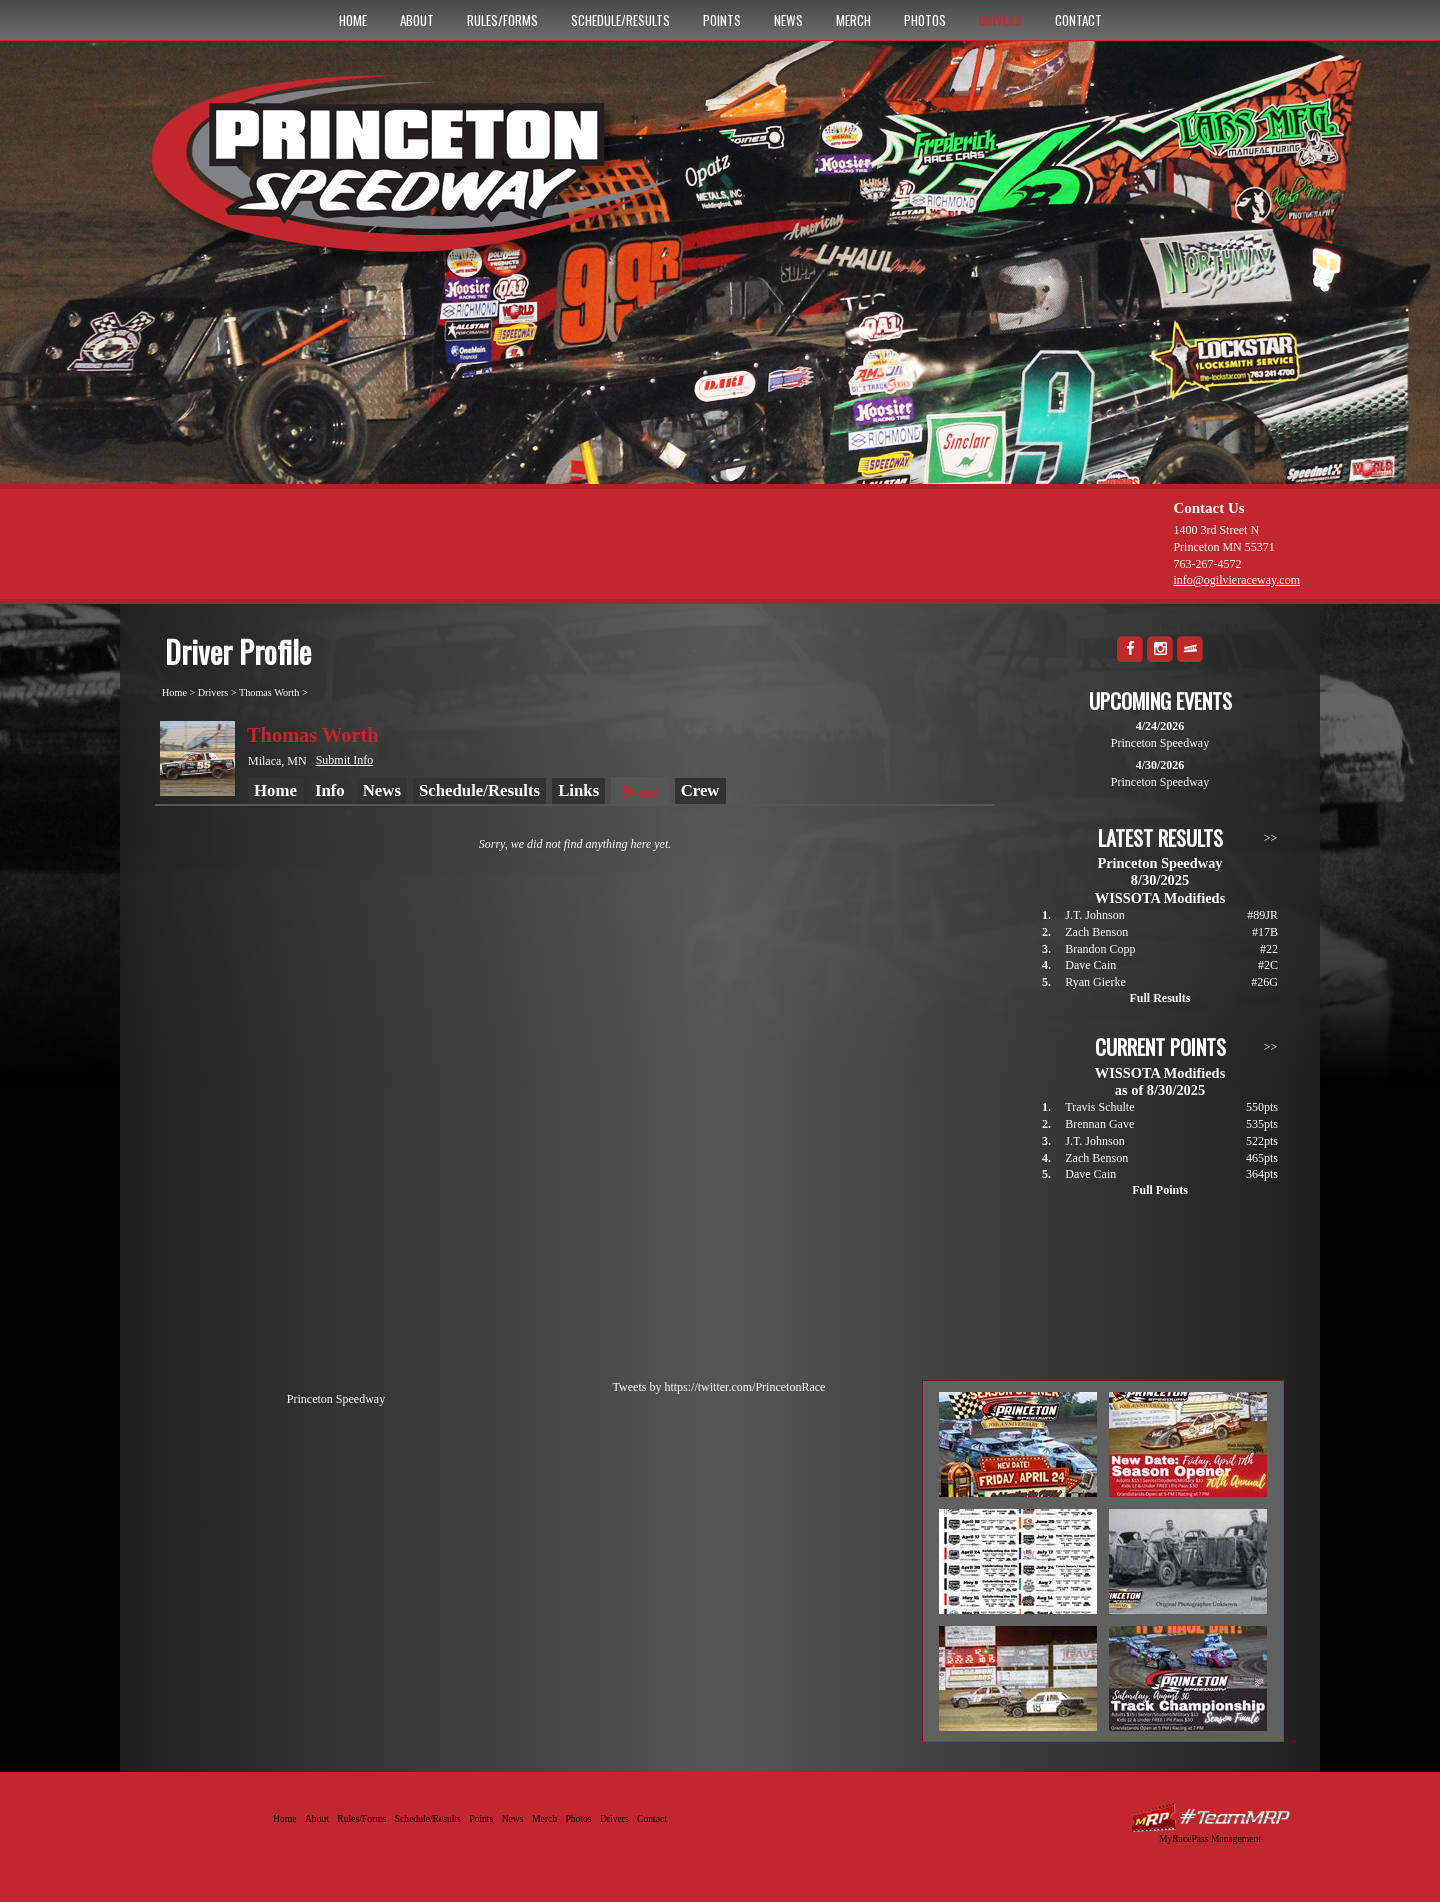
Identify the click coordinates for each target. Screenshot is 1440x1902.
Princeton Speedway (336, 1399)
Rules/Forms (502, 20)
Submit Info (345, 760)
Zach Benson (1096, 932)
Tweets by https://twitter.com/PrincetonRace (719, 1387)
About (417, 20)
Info (330, 790)
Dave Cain (1090, 965)
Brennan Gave (1099, 1124)
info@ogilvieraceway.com (1236, 580)
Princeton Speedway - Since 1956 (418, 173)
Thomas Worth (269, 692)
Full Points (1160, 1190)
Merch (853, 20)
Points (722, 20)
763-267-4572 (1207, 564)
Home (353, 20)
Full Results (1159, 998)
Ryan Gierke (1095, 982)
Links (578, 790)
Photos (925, 20)
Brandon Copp (1100, 949)
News (788, 20)
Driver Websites (1210, 1817)
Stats (639, 791)
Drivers (1000, 20)
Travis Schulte (1099, 1107)
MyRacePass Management (1210, 1838)
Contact (1078, 20)
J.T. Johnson (1094, 915)
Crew (700, 790)
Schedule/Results (620, 20)
